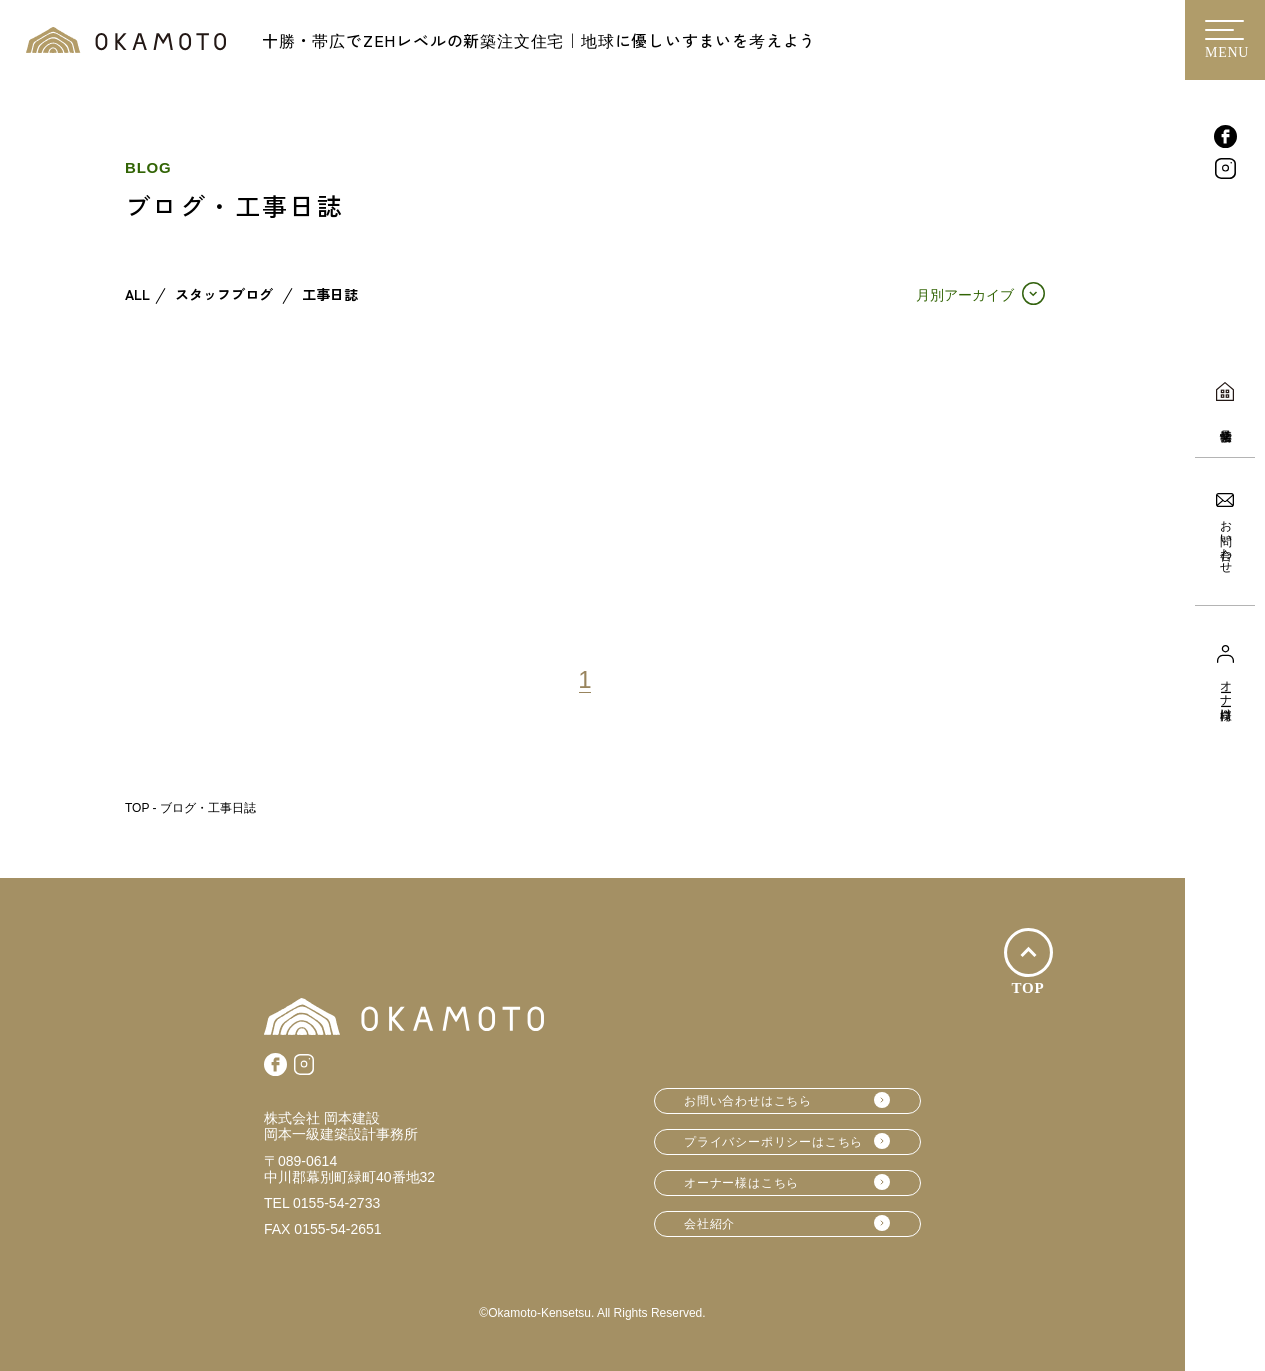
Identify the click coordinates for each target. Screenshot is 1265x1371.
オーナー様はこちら (741, 1183)
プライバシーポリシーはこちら (773, 1142)
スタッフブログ (224, 295)
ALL (137, 295)
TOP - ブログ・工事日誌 (190, 808)
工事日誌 (330, 295)
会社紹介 (709, 1224)
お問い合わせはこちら (748, 1101)
